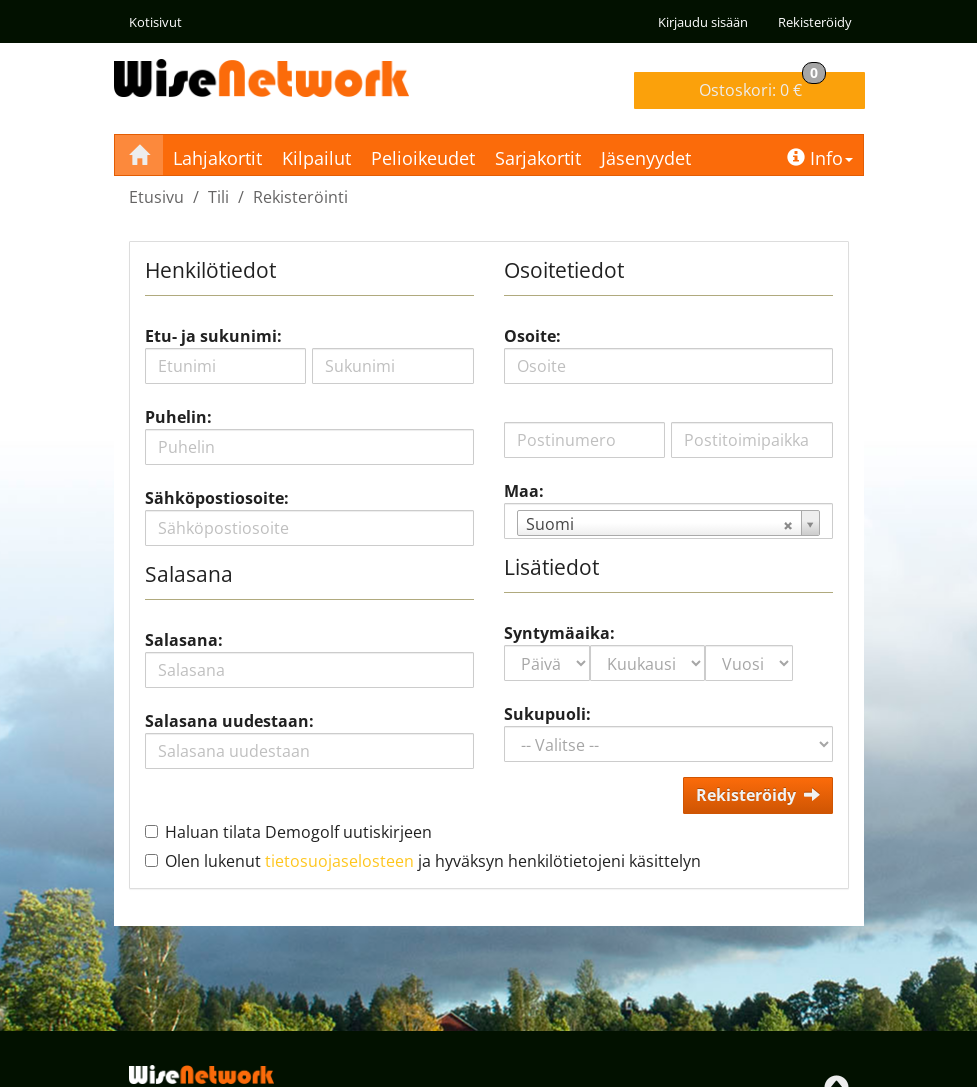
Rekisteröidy (815, 22)
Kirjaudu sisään (703, 22)
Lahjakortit (217, 158)
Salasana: (184, 640)
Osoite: (532, 336)
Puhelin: (178, 417)
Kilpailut (316, 158)
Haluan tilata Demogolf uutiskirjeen (298, 832)
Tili (218, 197)
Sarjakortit (538, 158)
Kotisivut (155, 22)
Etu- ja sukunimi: (213, 336)
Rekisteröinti (300, 197)
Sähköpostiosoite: (217, 498)
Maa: (524, 491)
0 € (762, 86)
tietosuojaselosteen (339, 861)
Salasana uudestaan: (229, 721)
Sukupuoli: (547, 714)
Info (820, 158)
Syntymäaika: (559, 633)
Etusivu (156, 197)
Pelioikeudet (423, 158)
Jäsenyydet (646, 158)
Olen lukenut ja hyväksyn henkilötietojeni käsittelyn (433, 861)
